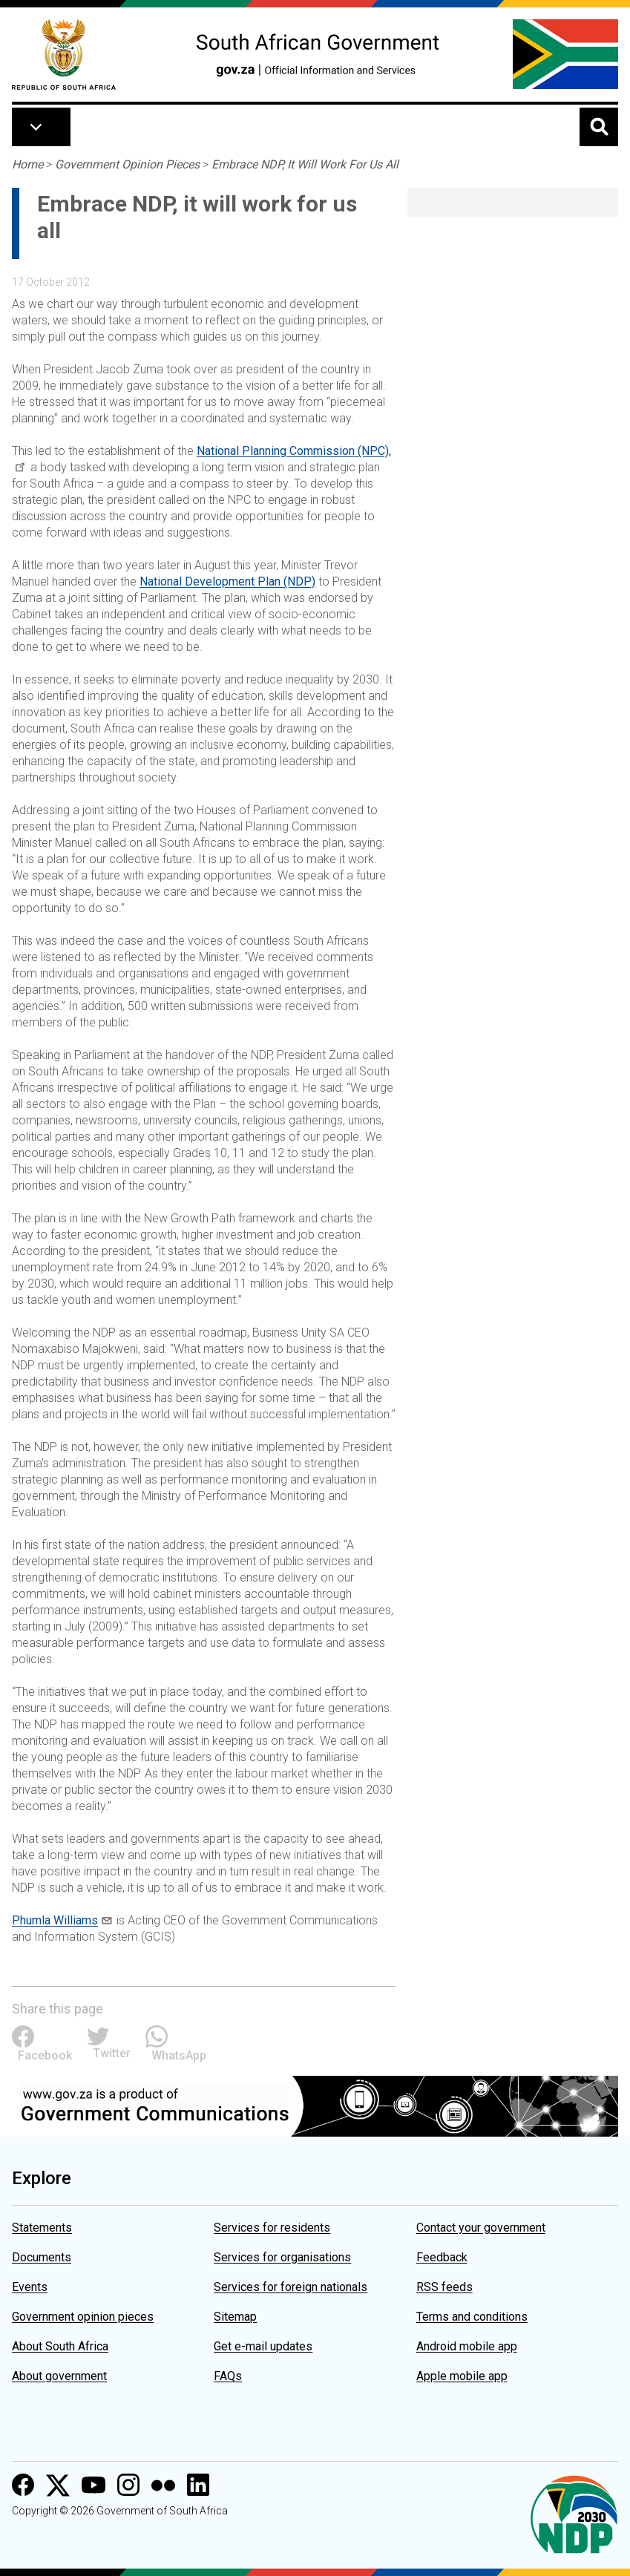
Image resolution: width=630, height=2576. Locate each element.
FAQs (228, 2376)
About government (59, 2376)
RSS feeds (444, 2287)
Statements (42, 2228)
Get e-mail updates (263, 2346)
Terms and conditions (472, 2317)
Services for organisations (282, 2257)
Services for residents (272, 2228)
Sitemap (235, 2317)
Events (29, 2287)
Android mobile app (466, 2346)
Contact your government (480, 2228)
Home (27, 164)
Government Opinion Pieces (127, 164)
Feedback (441, 2257)
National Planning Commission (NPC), (294, 451)
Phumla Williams (55, 1920)
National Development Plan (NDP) (227, 581)
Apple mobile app (462, 2376)
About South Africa (60, 2346)
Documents (41, 2257)
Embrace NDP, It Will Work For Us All (304, 164)
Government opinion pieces (83, 2317)
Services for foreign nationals (290, 2287)
